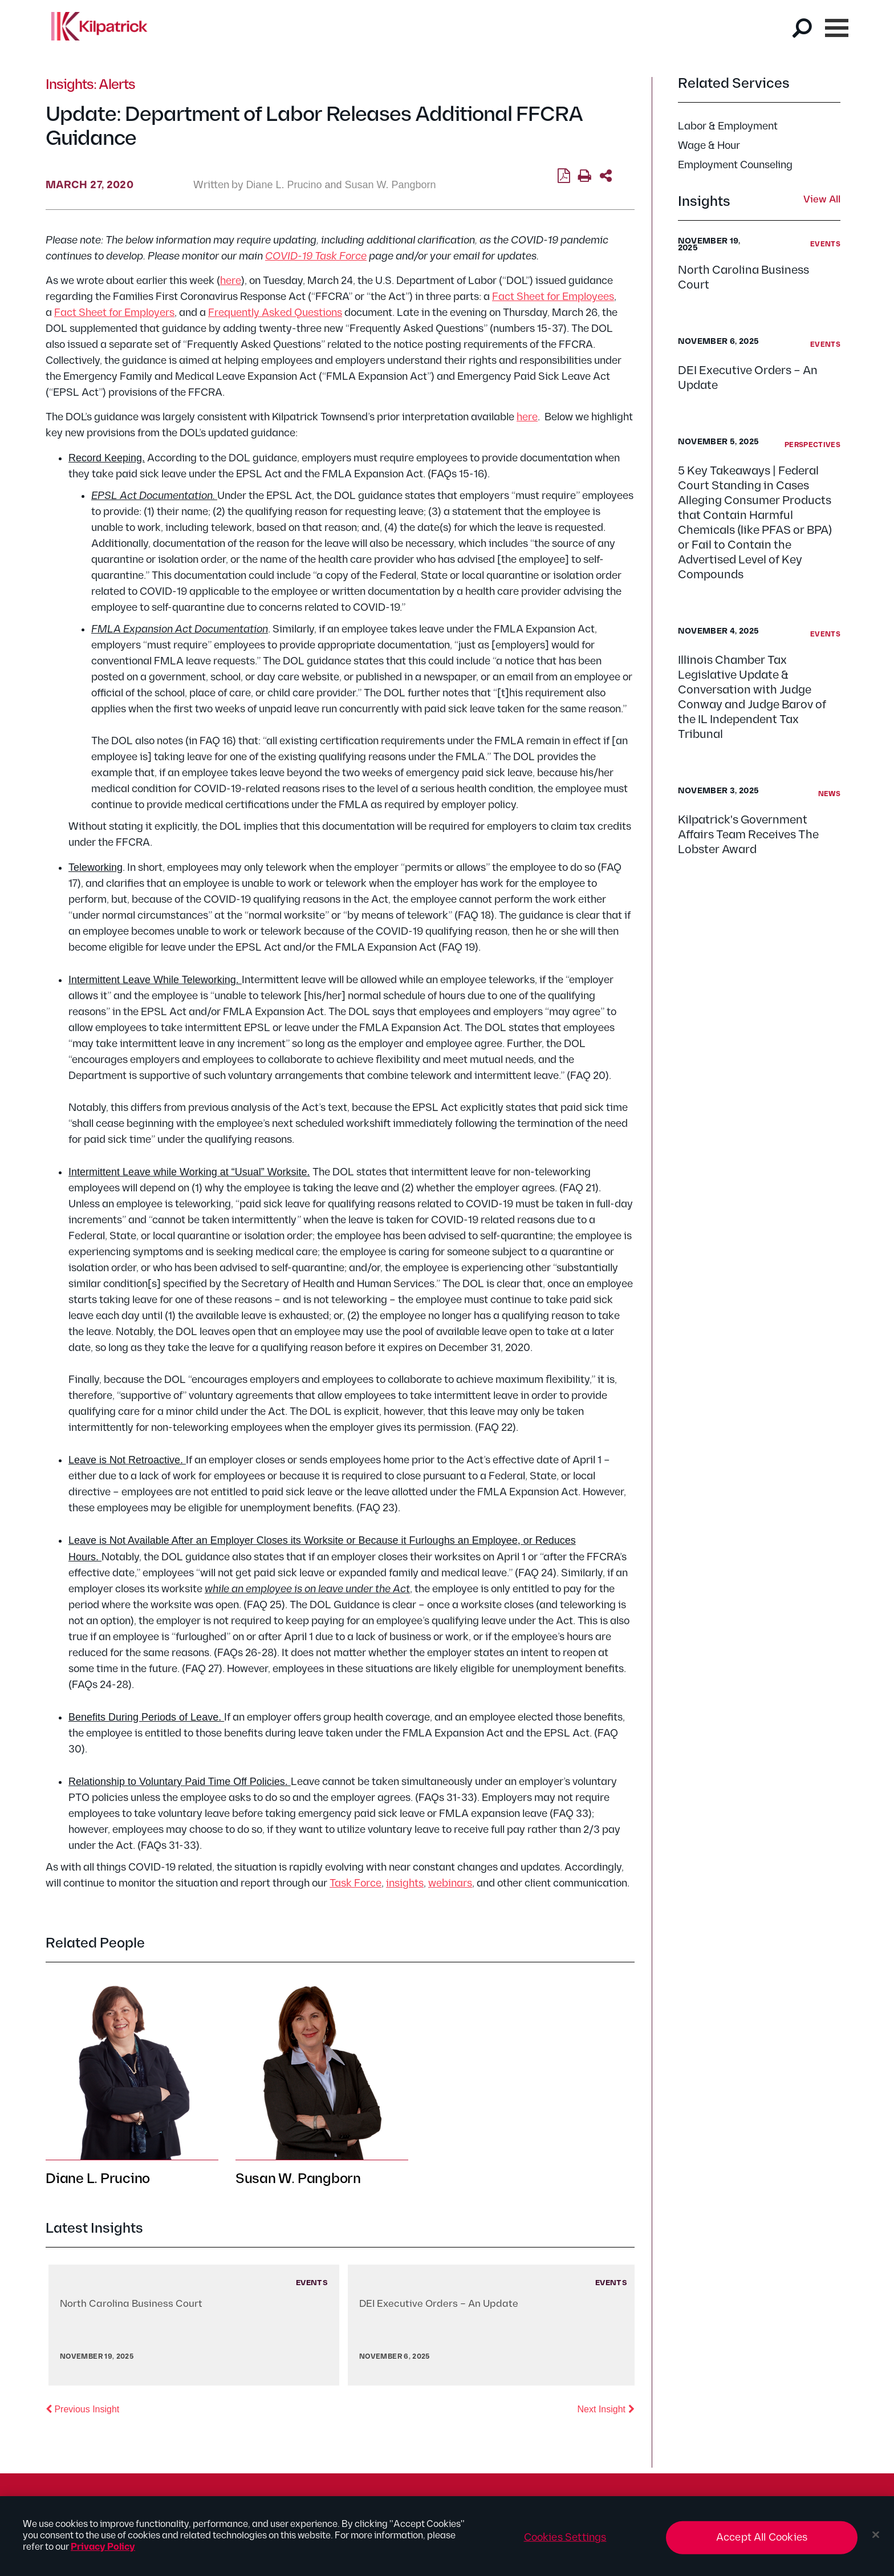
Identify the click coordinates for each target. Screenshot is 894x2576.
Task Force (355, 1883)
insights (405, 1883)
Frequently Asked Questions (275, 313)
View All (821, 200)
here (230, 281)
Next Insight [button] (606, 2408)
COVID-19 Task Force (316, 256)
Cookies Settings (565, 2543)
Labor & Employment (728, 126)
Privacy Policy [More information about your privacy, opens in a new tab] (103, 2552)
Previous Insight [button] (82, 2408)
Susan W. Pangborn (390, 184)
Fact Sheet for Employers (114, 313)
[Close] (875, 2540)
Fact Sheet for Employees (553, 297)
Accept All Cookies (761, 2543)
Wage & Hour (709, 146)
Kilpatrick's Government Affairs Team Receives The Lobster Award (748, 835)
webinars (450, 1883)
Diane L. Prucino (284, 184)
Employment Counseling (735, 165)
